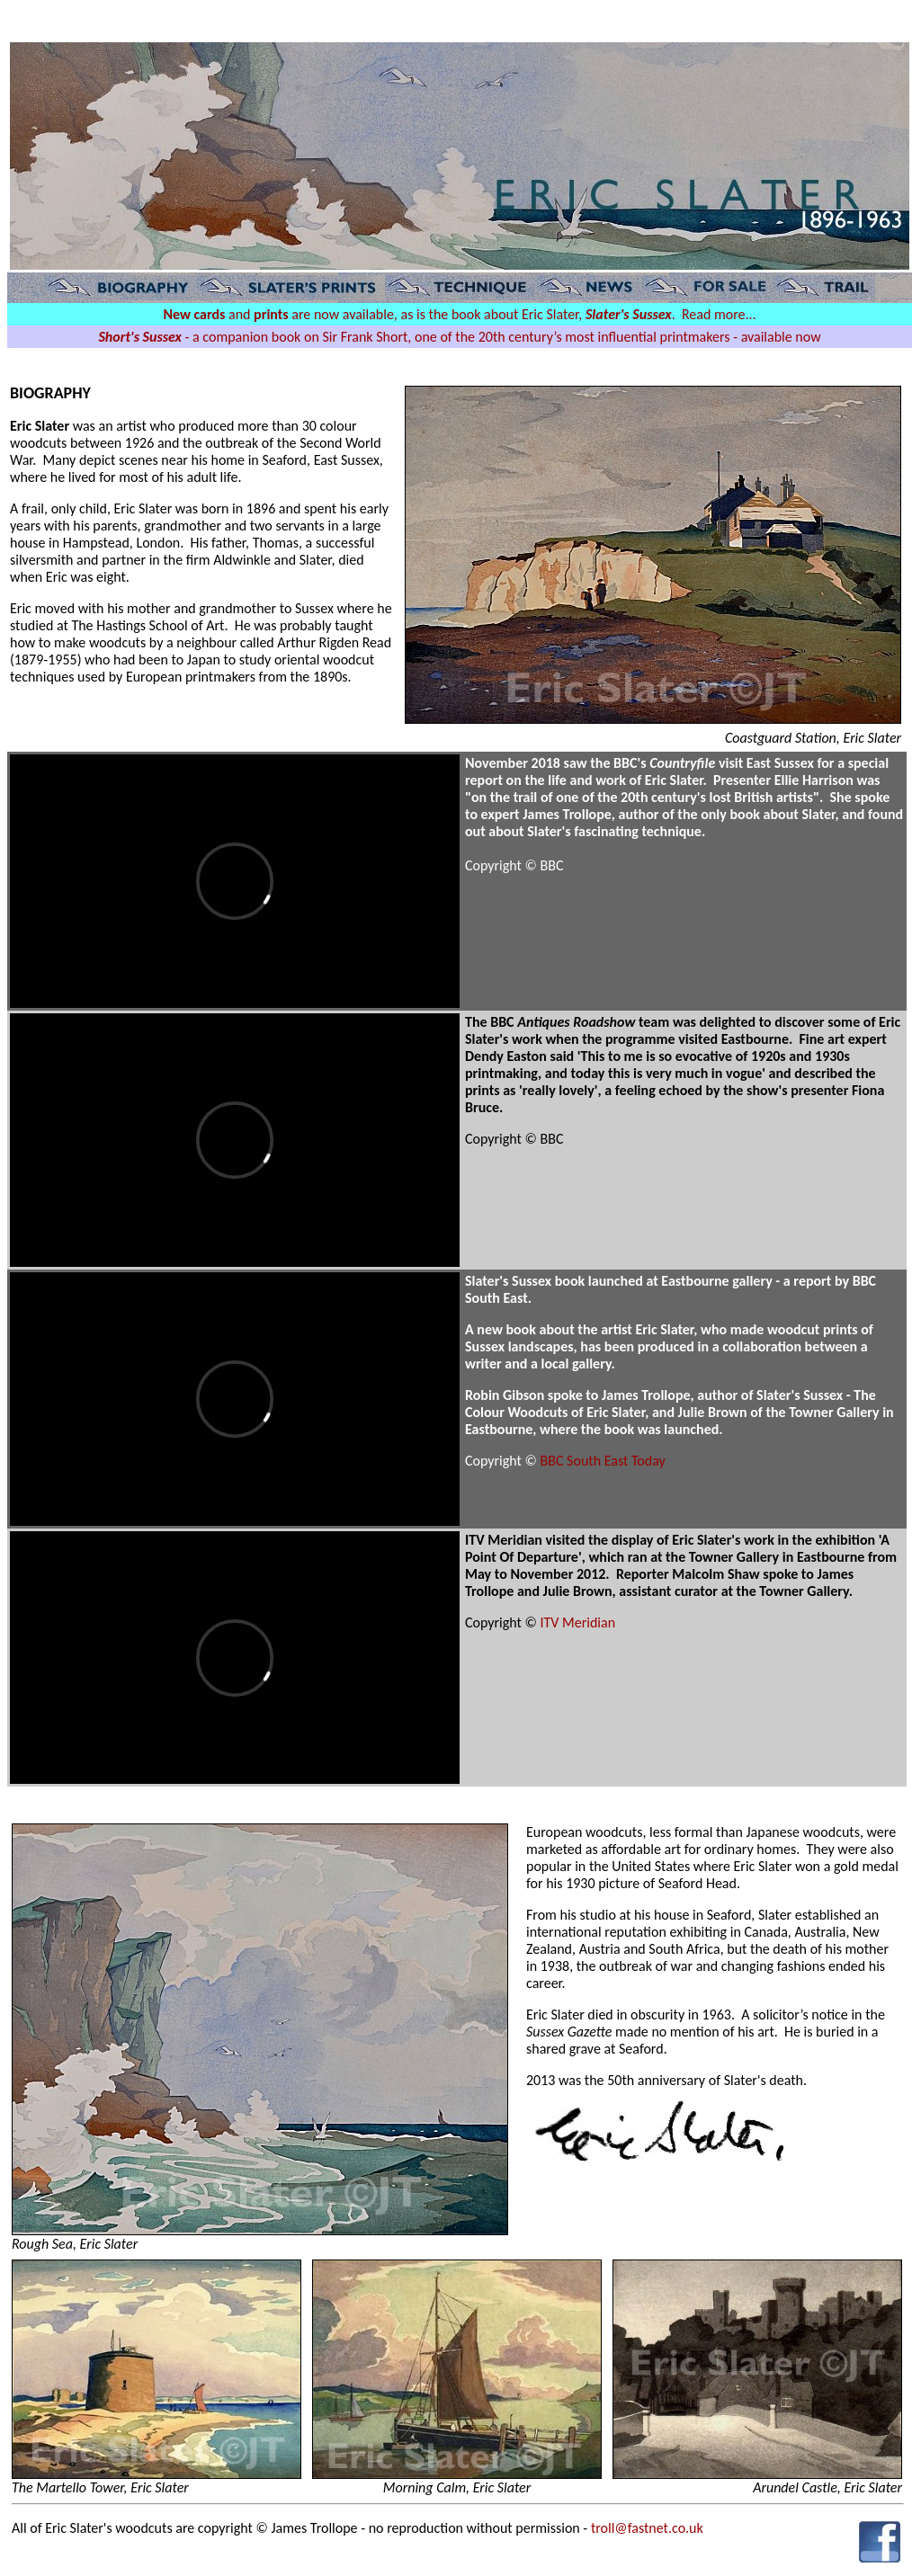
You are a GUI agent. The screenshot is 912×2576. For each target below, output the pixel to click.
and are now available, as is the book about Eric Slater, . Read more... (459, 314)
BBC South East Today (603, 1460)
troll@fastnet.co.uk (647, 2527)
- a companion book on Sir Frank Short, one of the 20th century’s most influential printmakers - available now (459, 336)
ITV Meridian (578, 1622)
